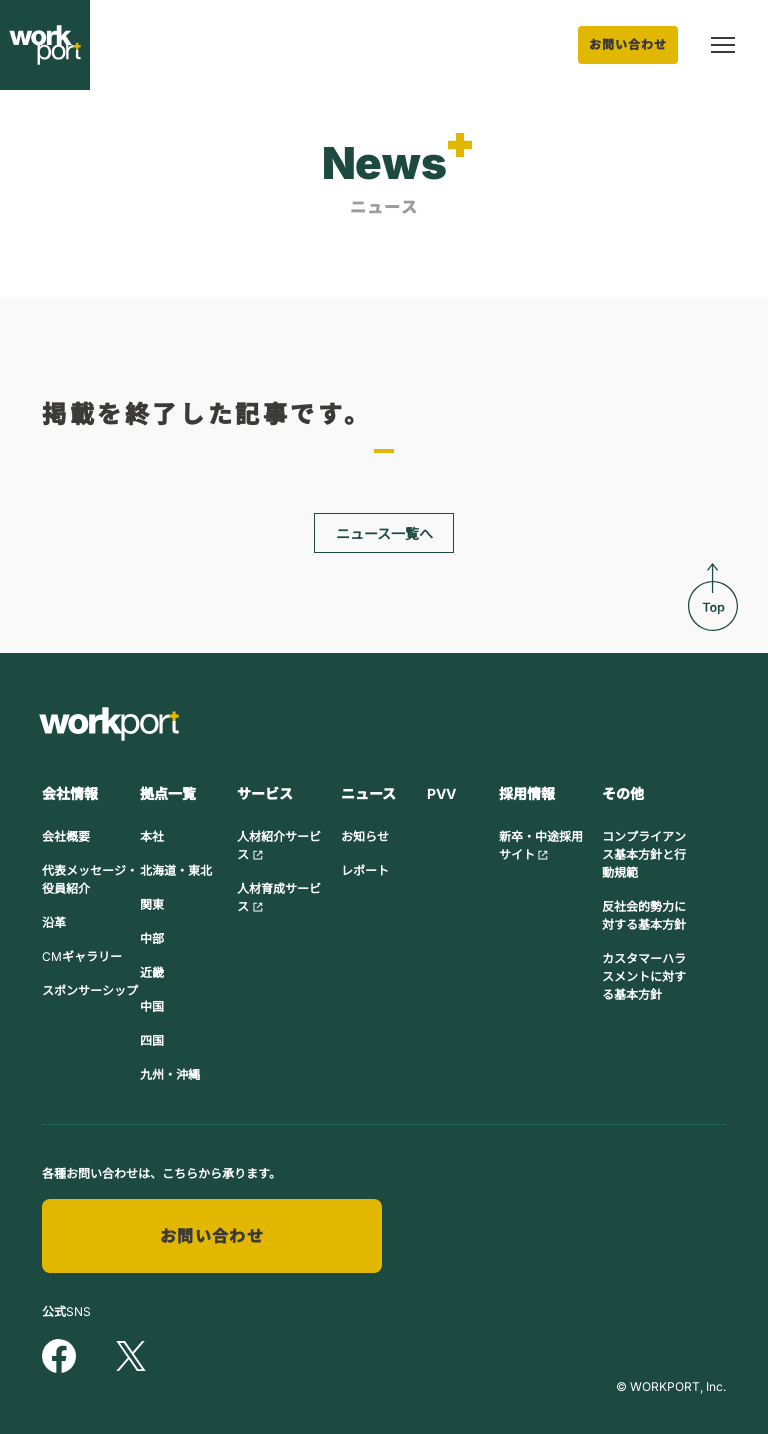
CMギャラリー (82, 956)
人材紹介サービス (279, 845)
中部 (152, 938)
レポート (365, 870)
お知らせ (365, 836)
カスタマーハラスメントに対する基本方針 (644, 976)
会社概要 (66, 836)
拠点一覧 (168, 793)
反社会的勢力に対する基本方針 (644, 915)
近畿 (152, 972)
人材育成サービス (279, 897)
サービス (265, 793)
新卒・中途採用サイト (541, 845)
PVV (441, 793)
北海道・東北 (176, 870)
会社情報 (70, 793)
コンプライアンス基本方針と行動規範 (644, 854)
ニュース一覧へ (384, 533)
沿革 (54, 922)
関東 (152, 904)
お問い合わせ (628, 44)
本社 (152, 836)
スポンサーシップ (90, 990)
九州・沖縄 (170, 1074)
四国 (152, 1040)
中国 (152, 1006)
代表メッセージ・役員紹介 (90, 879)
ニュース (368, 793)
